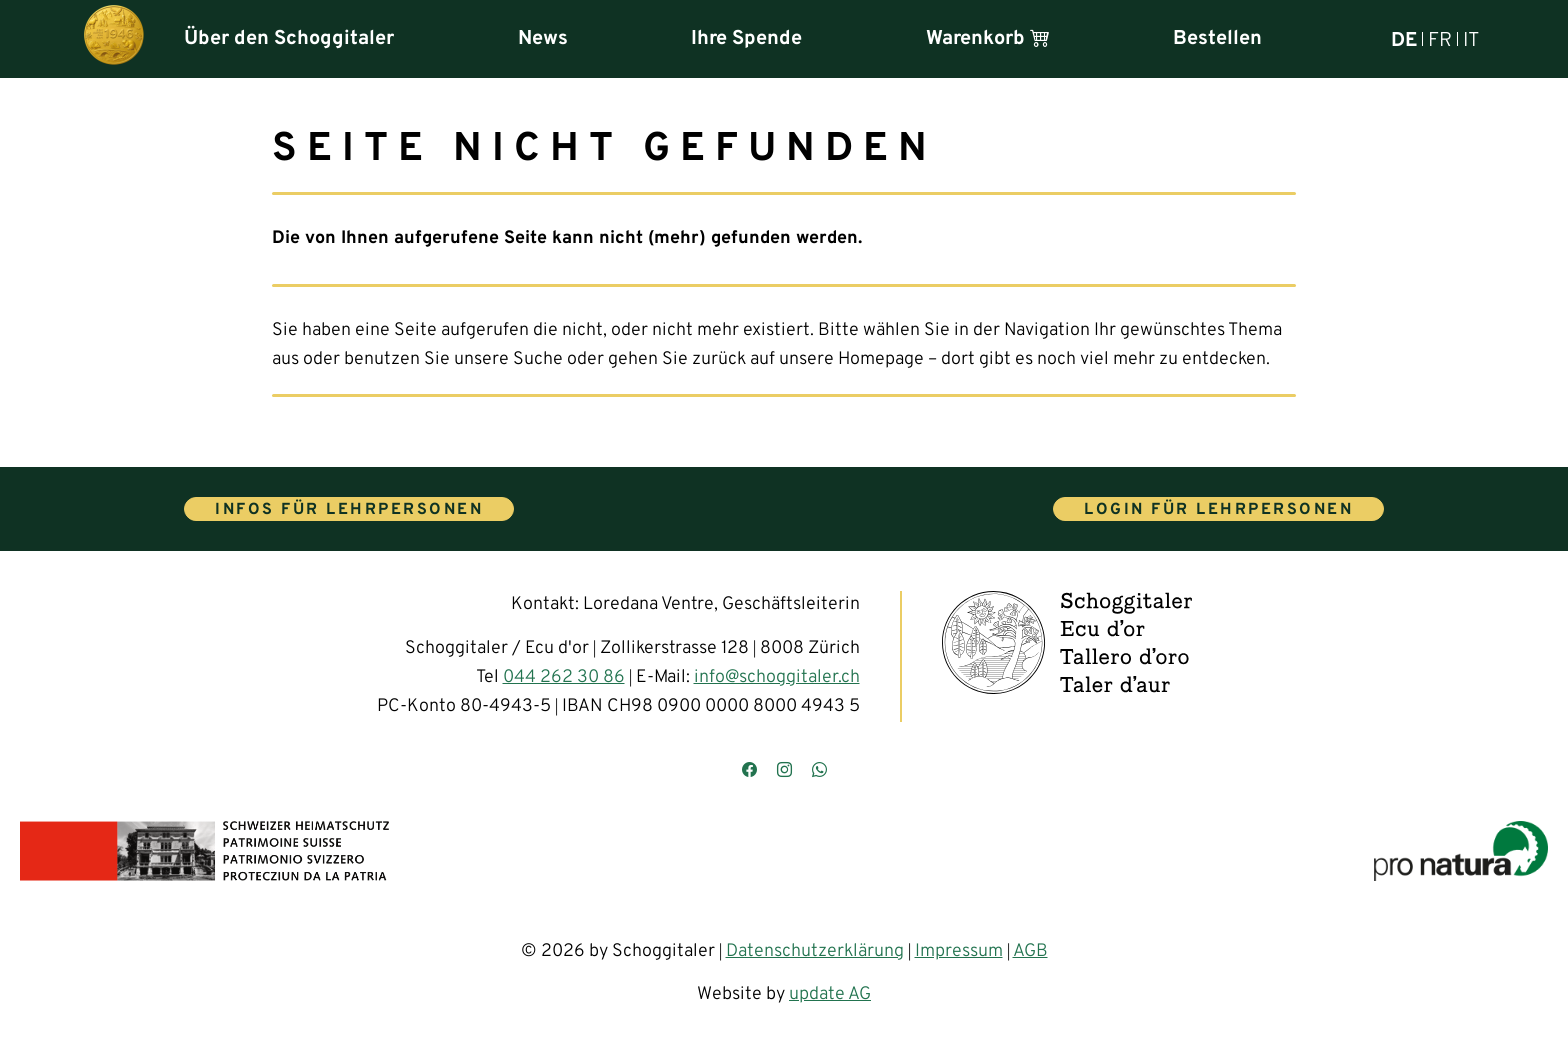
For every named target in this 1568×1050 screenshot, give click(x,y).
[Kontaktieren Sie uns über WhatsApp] (819, 771)
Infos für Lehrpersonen (349, 510)
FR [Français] (1440, 39)
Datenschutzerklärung (815, 951)
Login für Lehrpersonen (1218, 510)
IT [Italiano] (1471, 39)
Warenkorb (988, 39)
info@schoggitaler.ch (777, 677)
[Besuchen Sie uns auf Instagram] (784, 771)
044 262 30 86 (564, 677)
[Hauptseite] (114, 39)
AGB (1030, 951)
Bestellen (1217, 39)
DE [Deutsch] (1404, 39)
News (543, 39)
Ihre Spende (746, 39)
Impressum (959, 951)
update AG (830, 994)
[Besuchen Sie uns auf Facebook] (749, 771)
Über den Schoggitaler (289, 39)
